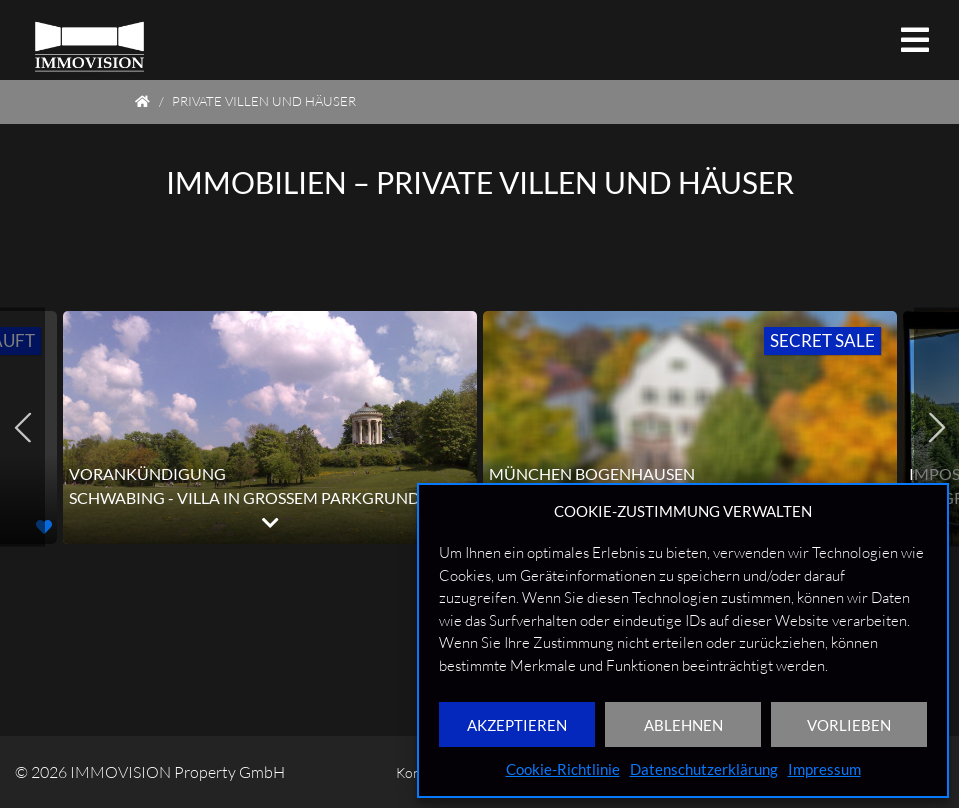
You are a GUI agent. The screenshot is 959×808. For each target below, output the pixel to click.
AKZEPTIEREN (517, 725)
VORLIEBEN (849, 725)
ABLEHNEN (683, 725)
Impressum (824, 769)
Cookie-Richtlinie (563, 769)
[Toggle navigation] (915, 40)
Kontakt (356, 772)
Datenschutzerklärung (704, 769)
